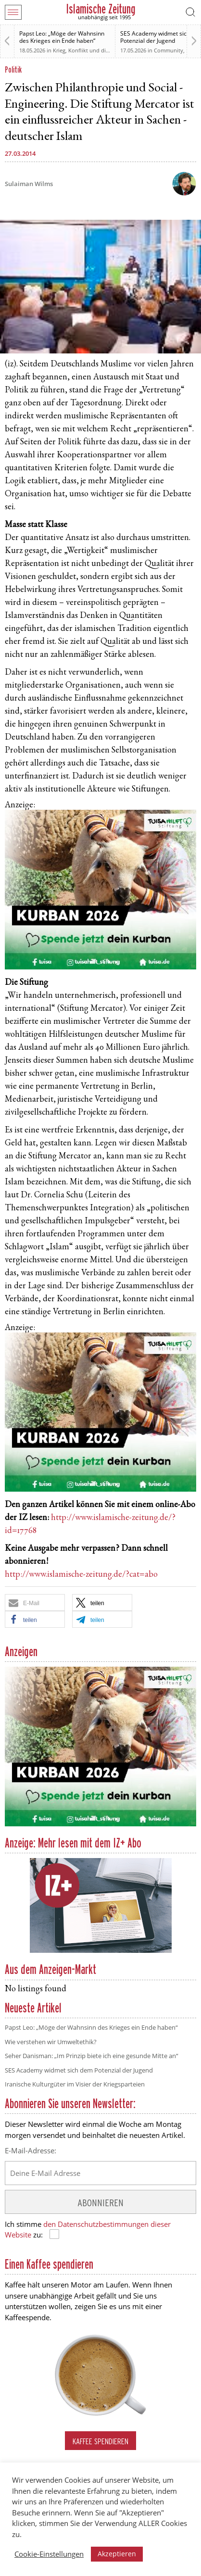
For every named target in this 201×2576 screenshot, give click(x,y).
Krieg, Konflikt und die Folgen (90, 50)
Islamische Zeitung (101, 9)
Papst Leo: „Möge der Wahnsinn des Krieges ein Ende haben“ (61, 37)
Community (168, 50)
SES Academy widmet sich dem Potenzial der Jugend (79, 2070)
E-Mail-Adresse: (30, 2150)
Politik (13, 69)
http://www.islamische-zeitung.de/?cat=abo (81, 1575)
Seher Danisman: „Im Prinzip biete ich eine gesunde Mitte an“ (91, 2055)
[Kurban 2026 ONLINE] (100, 967)
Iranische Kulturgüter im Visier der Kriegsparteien (75, 2084)
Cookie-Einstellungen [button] (49, 2554)
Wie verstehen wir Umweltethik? (51, 2041)
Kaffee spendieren (100, 2441)
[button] (35, 1602)
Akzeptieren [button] (117, 2553)
